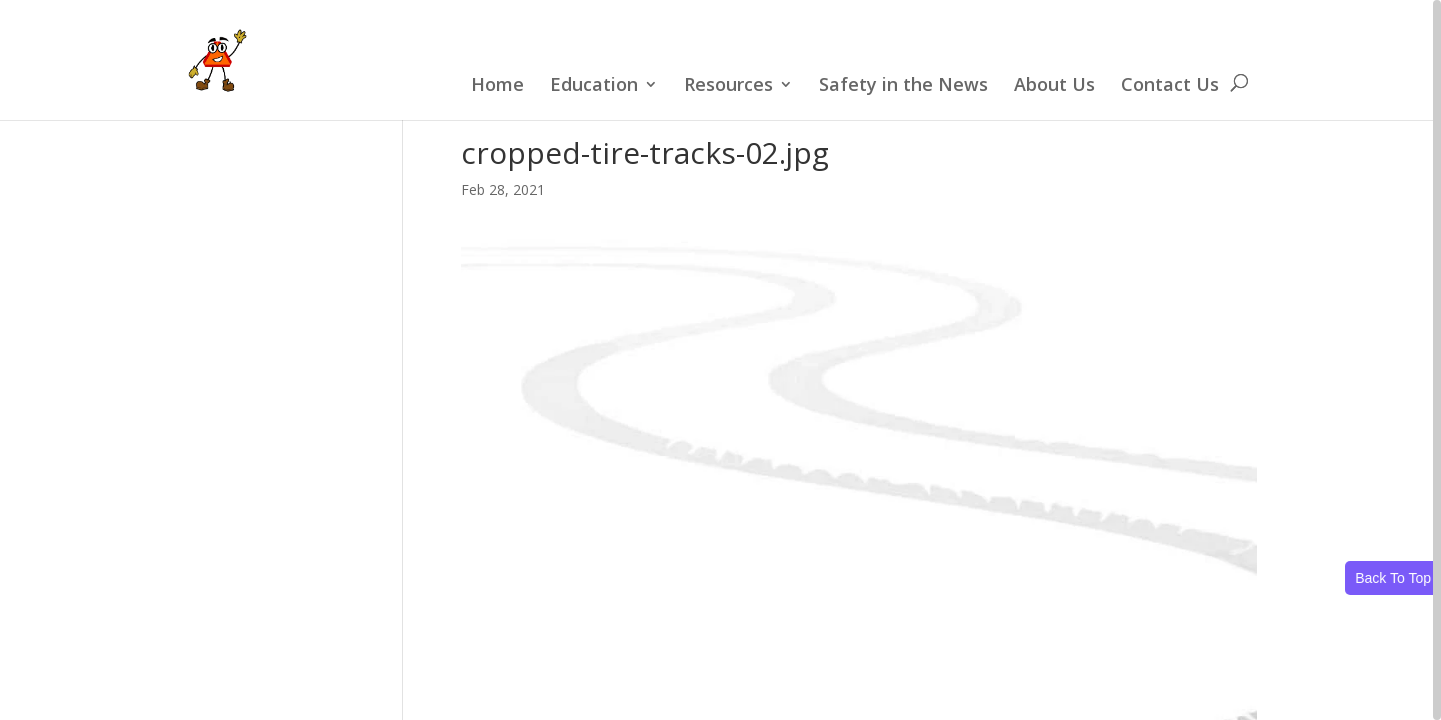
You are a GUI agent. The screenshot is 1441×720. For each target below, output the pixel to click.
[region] (720, 360)
